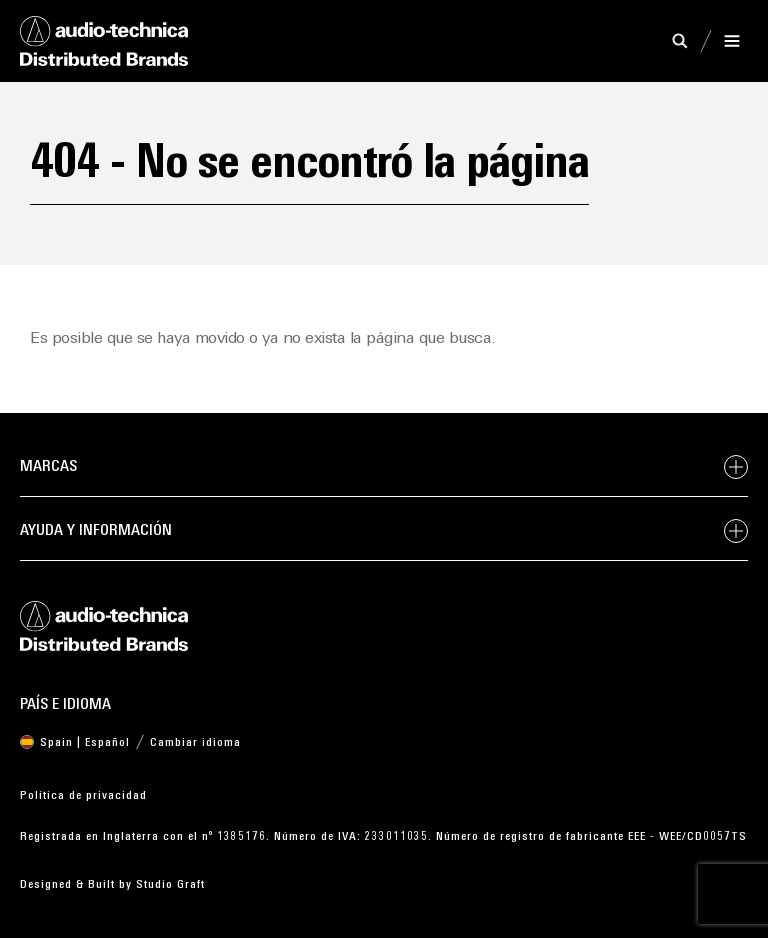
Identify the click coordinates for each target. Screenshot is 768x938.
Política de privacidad (83, 796)
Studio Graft (170, 885)
